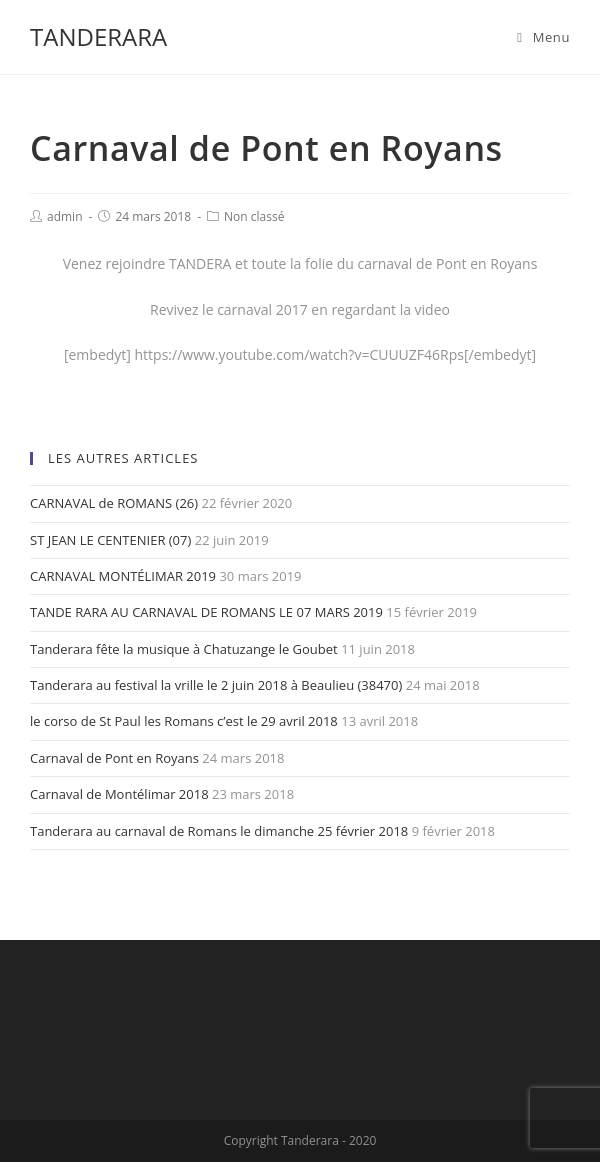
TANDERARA (98, 36)
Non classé (254, 216)
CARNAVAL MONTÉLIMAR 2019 (123, 576)
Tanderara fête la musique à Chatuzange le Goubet (184, 649)
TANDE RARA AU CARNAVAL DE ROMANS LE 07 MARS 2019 (206, 612)
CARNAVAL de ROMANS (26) (114, 503)
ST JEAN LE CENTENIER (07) (110, 540)
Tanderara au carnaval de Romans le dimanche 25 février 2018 (219, 831)
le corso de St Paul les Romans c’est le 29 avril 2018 (184, 721)
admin (65, 216)
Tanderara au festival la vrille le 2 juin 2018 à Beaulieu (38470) (216, 685)
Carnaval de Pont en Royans (114, 758)
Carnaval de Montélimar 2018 (119, 794)
